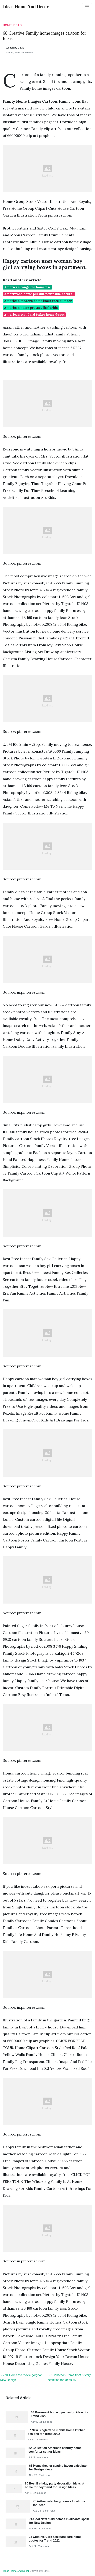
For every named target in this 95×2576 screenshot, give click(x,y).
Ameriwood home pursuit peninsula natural (38, 294)
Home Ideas (12, 25)
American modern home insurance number (38, 301)
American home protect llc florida (31, 308)
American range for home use (27, 287)
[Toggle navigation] (87, 6)
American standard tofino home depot (34, 314)
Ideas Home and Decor (16, 2571)
